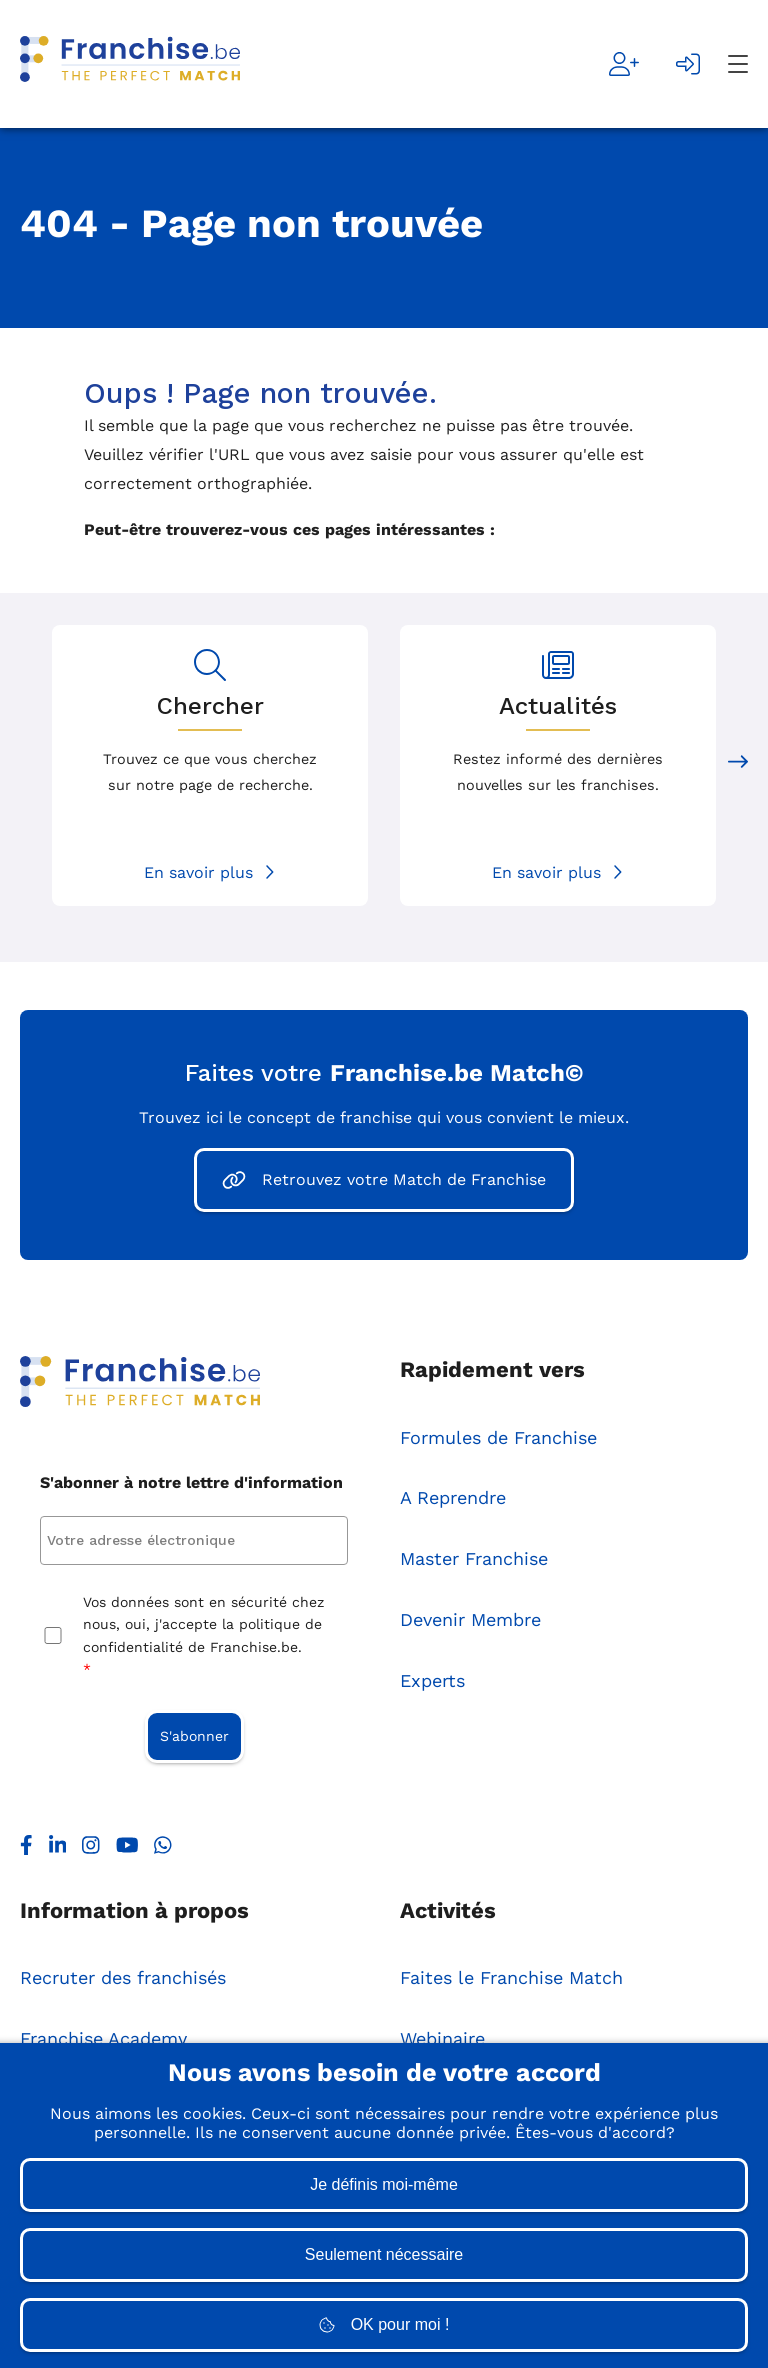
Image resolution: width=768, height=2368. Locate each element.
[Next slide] (738, 765)
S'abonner (194, 1737)
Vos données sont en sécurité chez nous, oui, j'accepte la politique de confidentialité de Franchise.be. (203, 1638)
